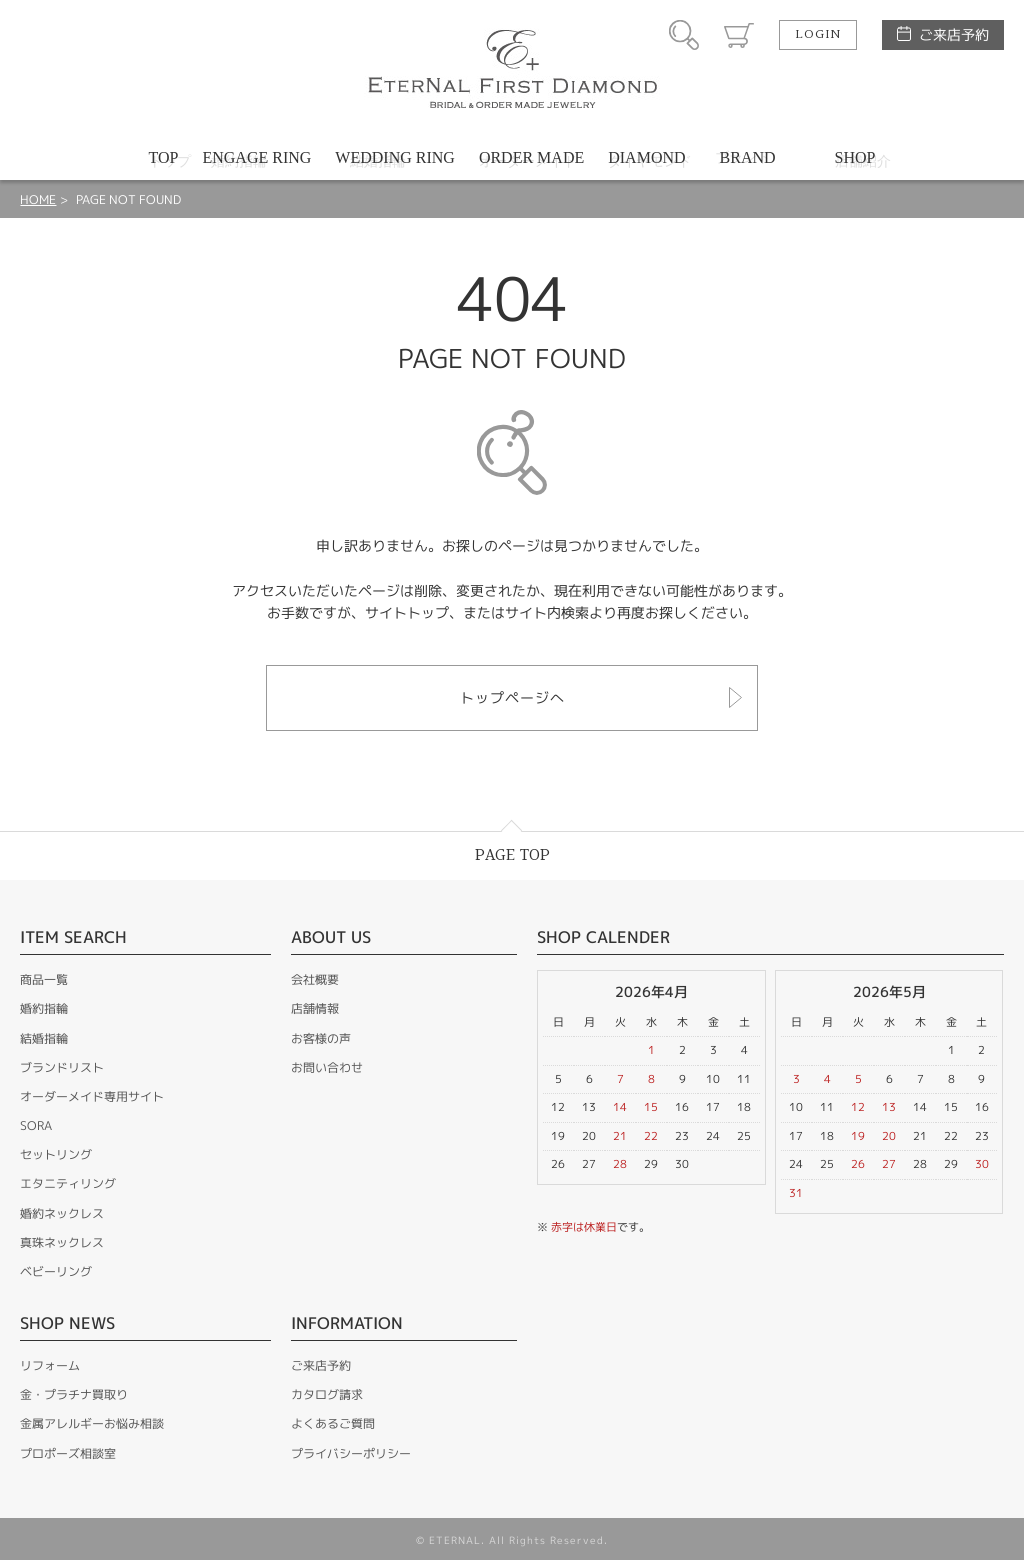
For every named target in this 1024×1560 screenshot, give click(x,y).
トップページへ (512, 697)
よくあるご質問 (333, 1423)
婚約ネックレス (62, 1213)
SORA (36, 1125)
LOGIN (818, 35)
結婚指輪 (44, 1038)
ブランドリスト (62, 1067)
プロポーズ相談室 (68, 1453)
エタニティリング (68, 1183)
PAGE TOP (512, 855)
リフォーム (50, 1365)
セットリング (56, 1154)
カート (739, 35)
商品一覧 (44, 979)
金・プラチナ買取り (74, 1394)
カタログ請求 (327, 1394)
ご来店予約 (954, 34)
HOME (38, 199)
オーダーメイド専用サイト (92, 1096)
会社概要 (315, 979)
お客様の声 (321, 1038)
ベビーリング (56, 1271)
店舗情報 (315, 1008)
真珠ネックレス (62, 1242)
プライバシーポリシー (351, 1453)
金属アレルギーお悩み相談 (92, 1423)
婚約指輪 (44, 1008)
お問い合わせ (327, 1067)
